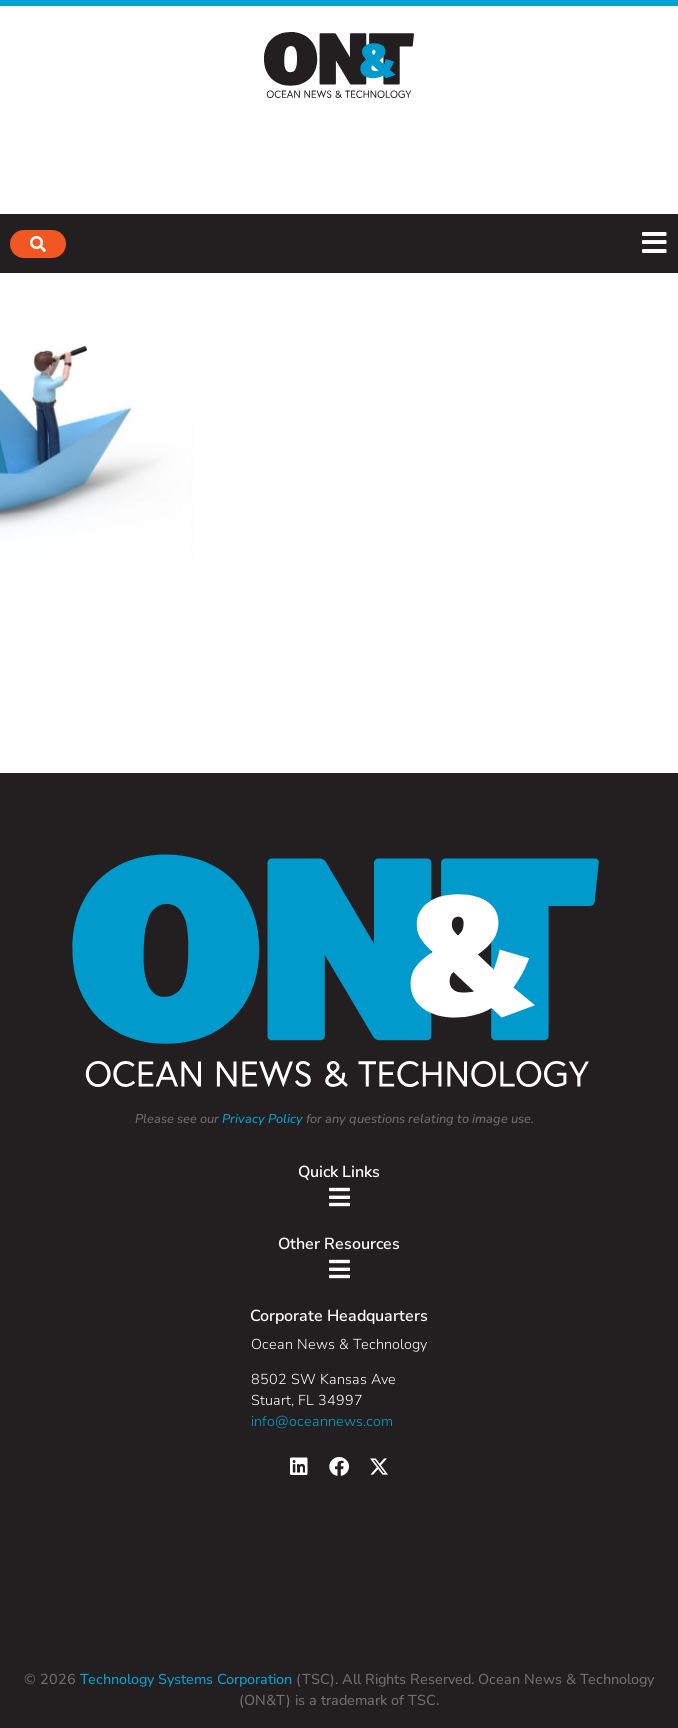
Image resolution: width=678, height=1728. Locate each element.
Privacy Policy (262, 1119)
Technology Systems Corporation (184, 1679)
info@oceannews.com (322, 1421)
